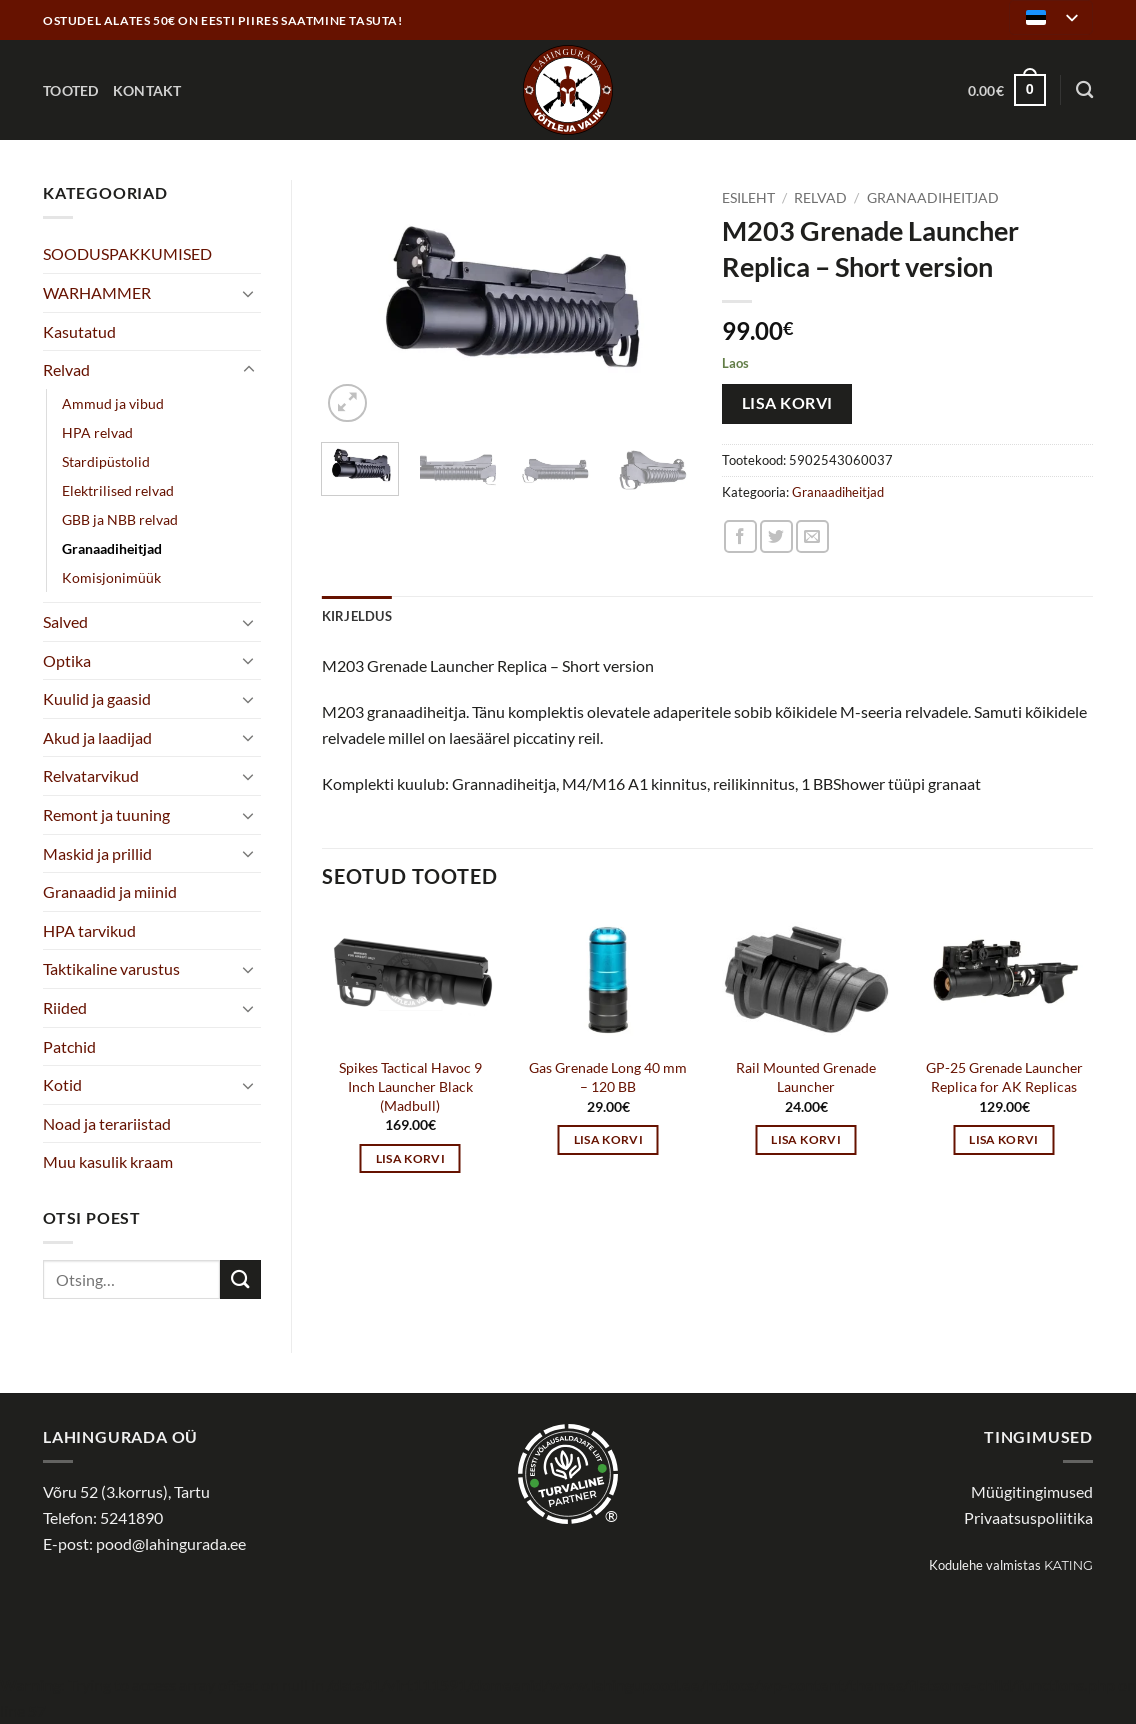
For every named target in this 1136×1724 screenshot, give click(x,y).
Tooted (71, 90)
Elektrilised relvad (118, 490)
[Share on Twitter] (776, 536)
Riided (65, 1007)
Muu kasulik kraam (108, 1161)
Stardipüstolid (106, 461)
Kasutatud (79, 331)
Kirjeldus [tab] (357, 616)
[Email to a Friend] (812, 536)
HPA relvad (97, 432)
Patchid (69, 1046)
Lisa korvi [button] (410, 1158)
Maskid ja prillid (97, 853)
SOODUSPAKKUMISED (127, 253)
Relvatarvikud (91, 775)
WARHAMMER (97, 292)
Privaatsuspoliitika (1028, 1517)
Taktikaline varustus (111, 968)
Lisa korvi (787, 403)
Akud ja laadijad (97, 737)
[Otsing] (1084, 90)
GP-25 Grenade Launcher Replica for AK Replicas (1004, 1077)
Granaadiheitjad (112, 548)
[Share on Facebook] (740, 536)
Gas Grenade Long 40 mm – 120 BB (608, 1077)
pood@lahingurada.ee (171, 1543)
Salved (65, 621)
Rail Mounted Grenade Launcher (806, 1077)
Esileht (748, 198)
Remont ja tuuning (106, 814)
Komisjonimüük (111, 577)
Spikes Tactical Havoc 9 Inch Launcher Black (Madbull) (410, 1086)
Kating (1068, 1565)
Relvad (66, 369)
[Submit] (240, 1279)
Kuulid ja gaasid (97, 698)
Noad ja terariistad (107, 1123)
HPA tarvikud (89, 930)
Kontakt (147, 90)
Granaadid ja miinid (110, 891)
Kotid (62, 1084)
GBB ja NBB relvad (120, 519)
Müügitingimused (1032, 1491)
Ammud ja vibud (113, 403)
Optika (67, 660)
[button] (1007, 90)
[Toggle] (249, 293)
